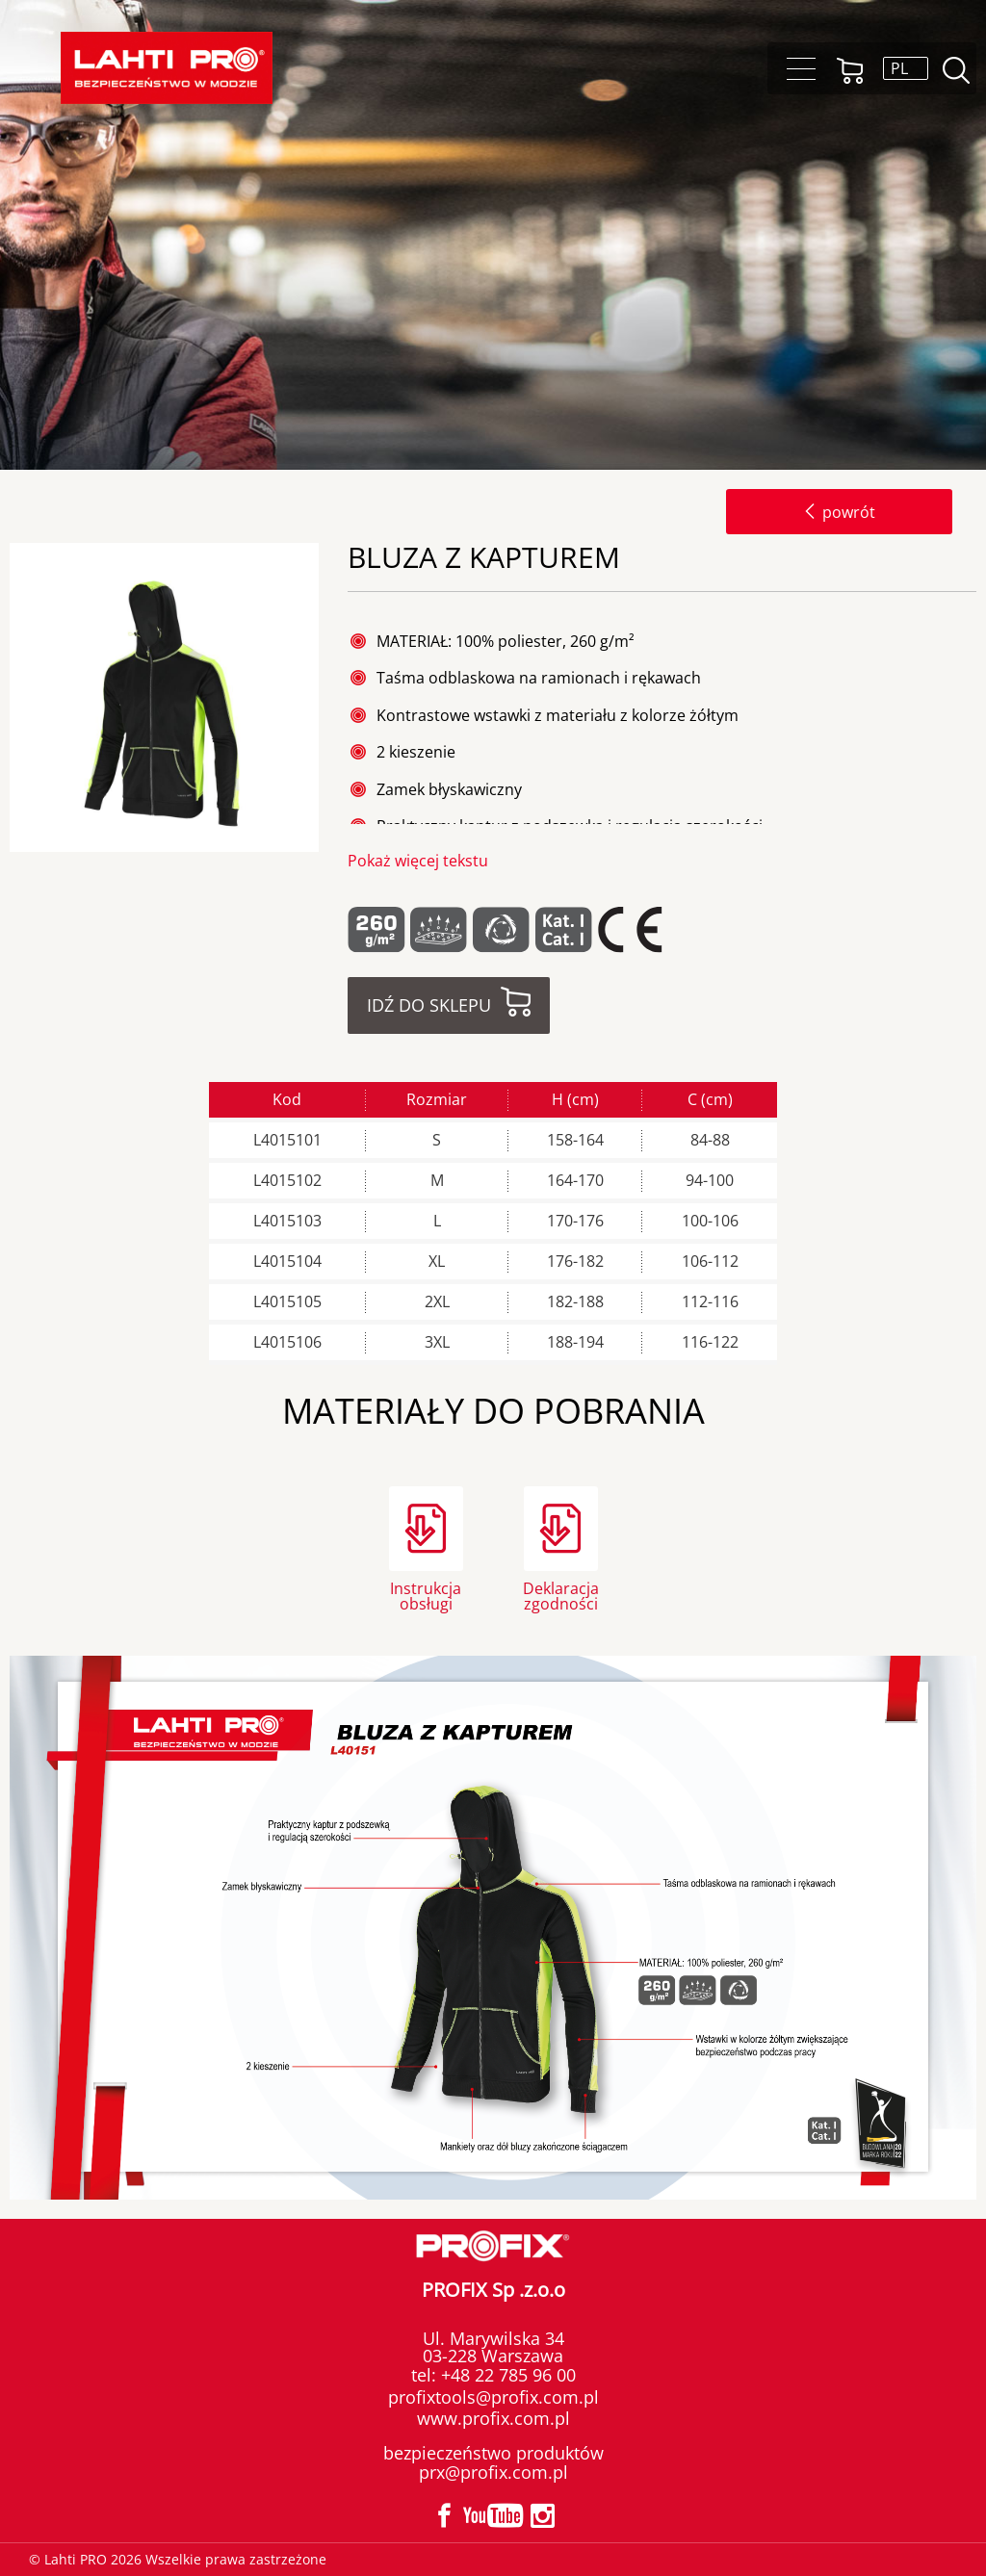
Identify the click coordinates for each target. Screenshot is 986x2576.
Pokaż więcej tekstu (418, 860)
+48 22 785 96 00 (506, 2374)
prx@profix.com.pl (493, 2472)
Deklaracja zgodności (561, 1594)
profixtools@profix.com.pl (493, 2397)
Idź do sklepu (429, 1005)
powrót (839, 512)
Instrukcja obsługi (425, 1594)
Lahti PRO (167, 68)
